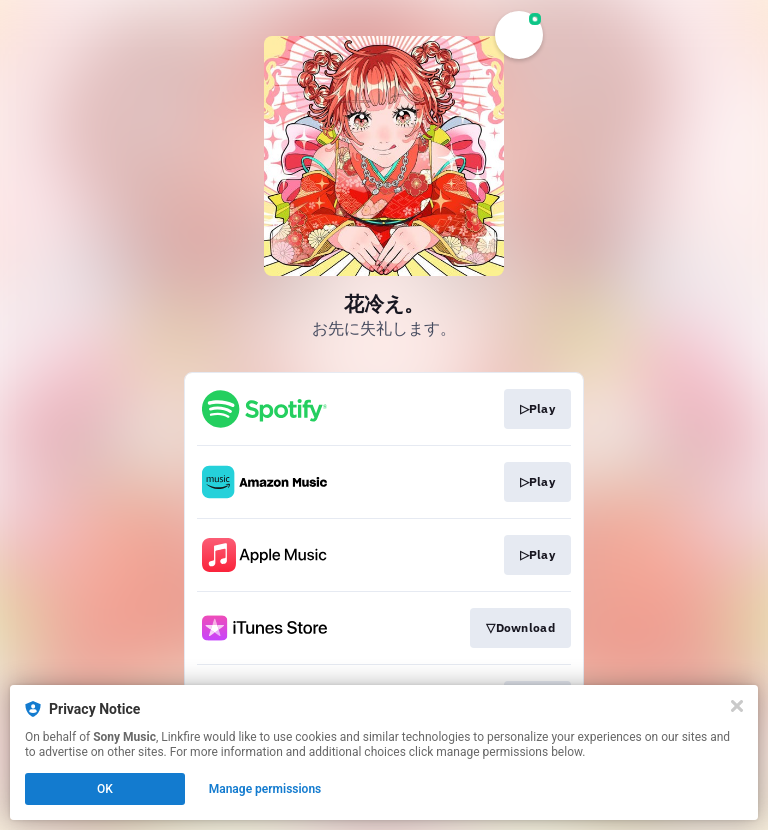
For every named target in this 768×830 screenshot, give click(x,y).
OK (105, 789)
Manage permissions (265, 789)
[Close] (737, 706)
